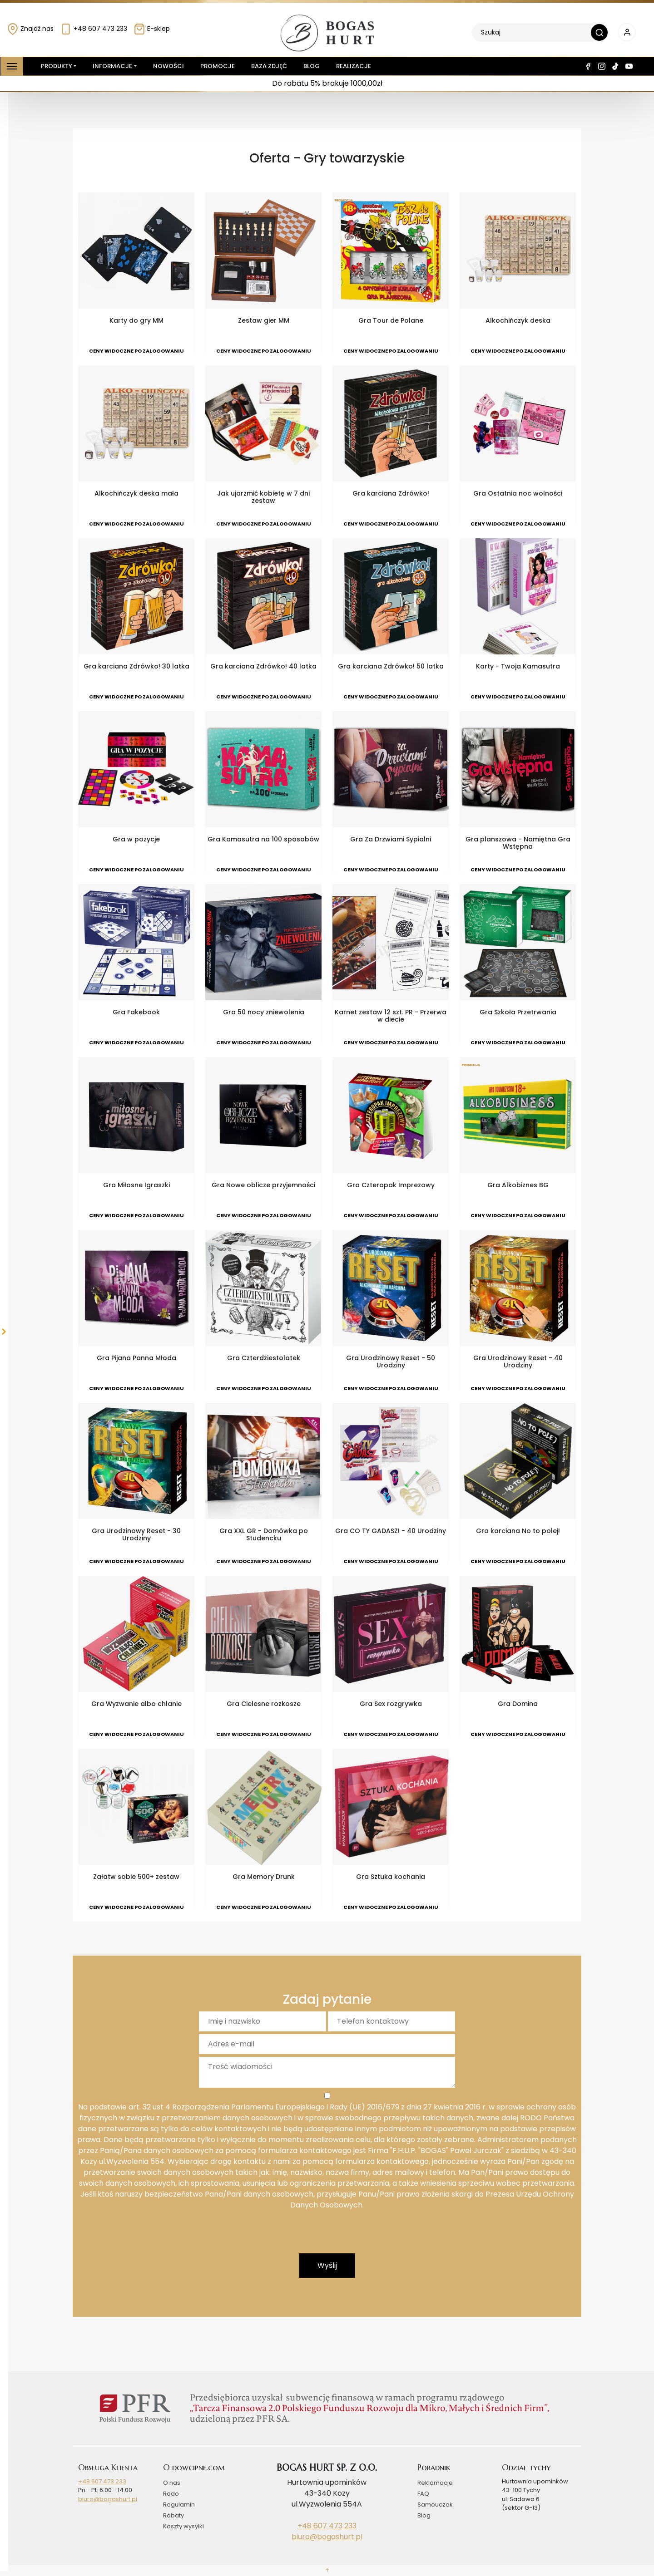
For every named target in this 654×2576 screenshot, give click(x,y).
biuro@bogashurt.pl (107, 2499)
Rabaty (173, 2515)
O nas (171, 2482)
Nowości (168, 66)
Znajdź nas (30, 28)
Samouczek (435, 2504)
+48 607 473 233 (93, 28)
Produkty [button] (54, 66)
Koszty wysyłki (183, 2526)
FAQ (423, 2493)
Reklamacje (435, 2482)
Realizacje (353, 66)
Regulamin (179, 2504)
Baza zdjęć (269, 66)
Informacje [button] (112, 66)
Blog (311, 66)
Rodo (171, 2493)
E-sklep (152, 28)
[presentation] (327, 2235)
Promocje (217, 66)
